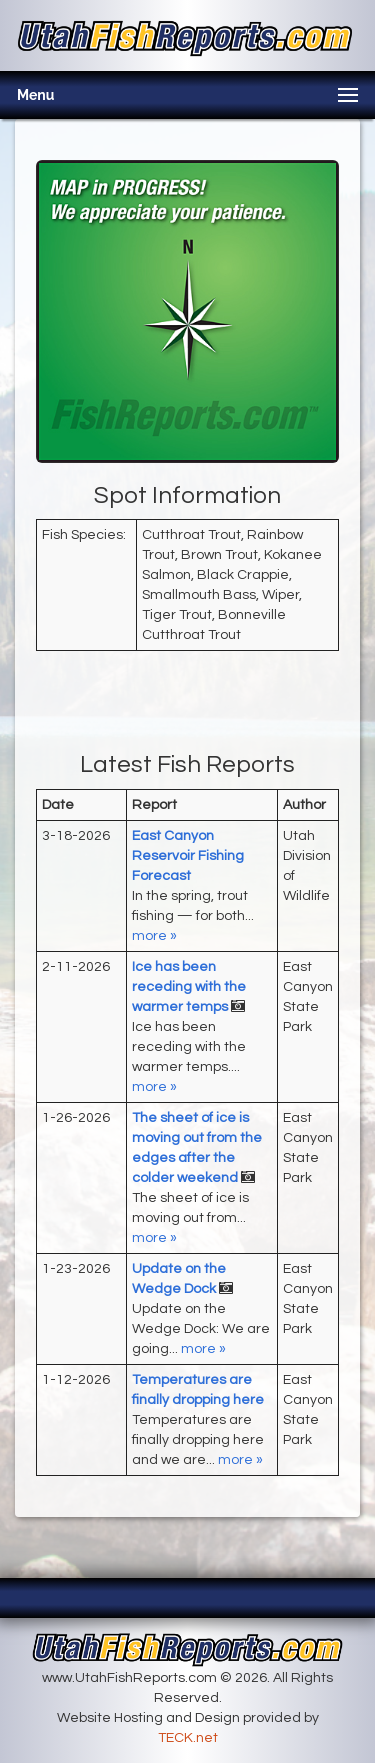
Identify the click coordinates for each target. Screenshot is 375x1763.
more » (154, 936)
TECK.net (188, 1738)
